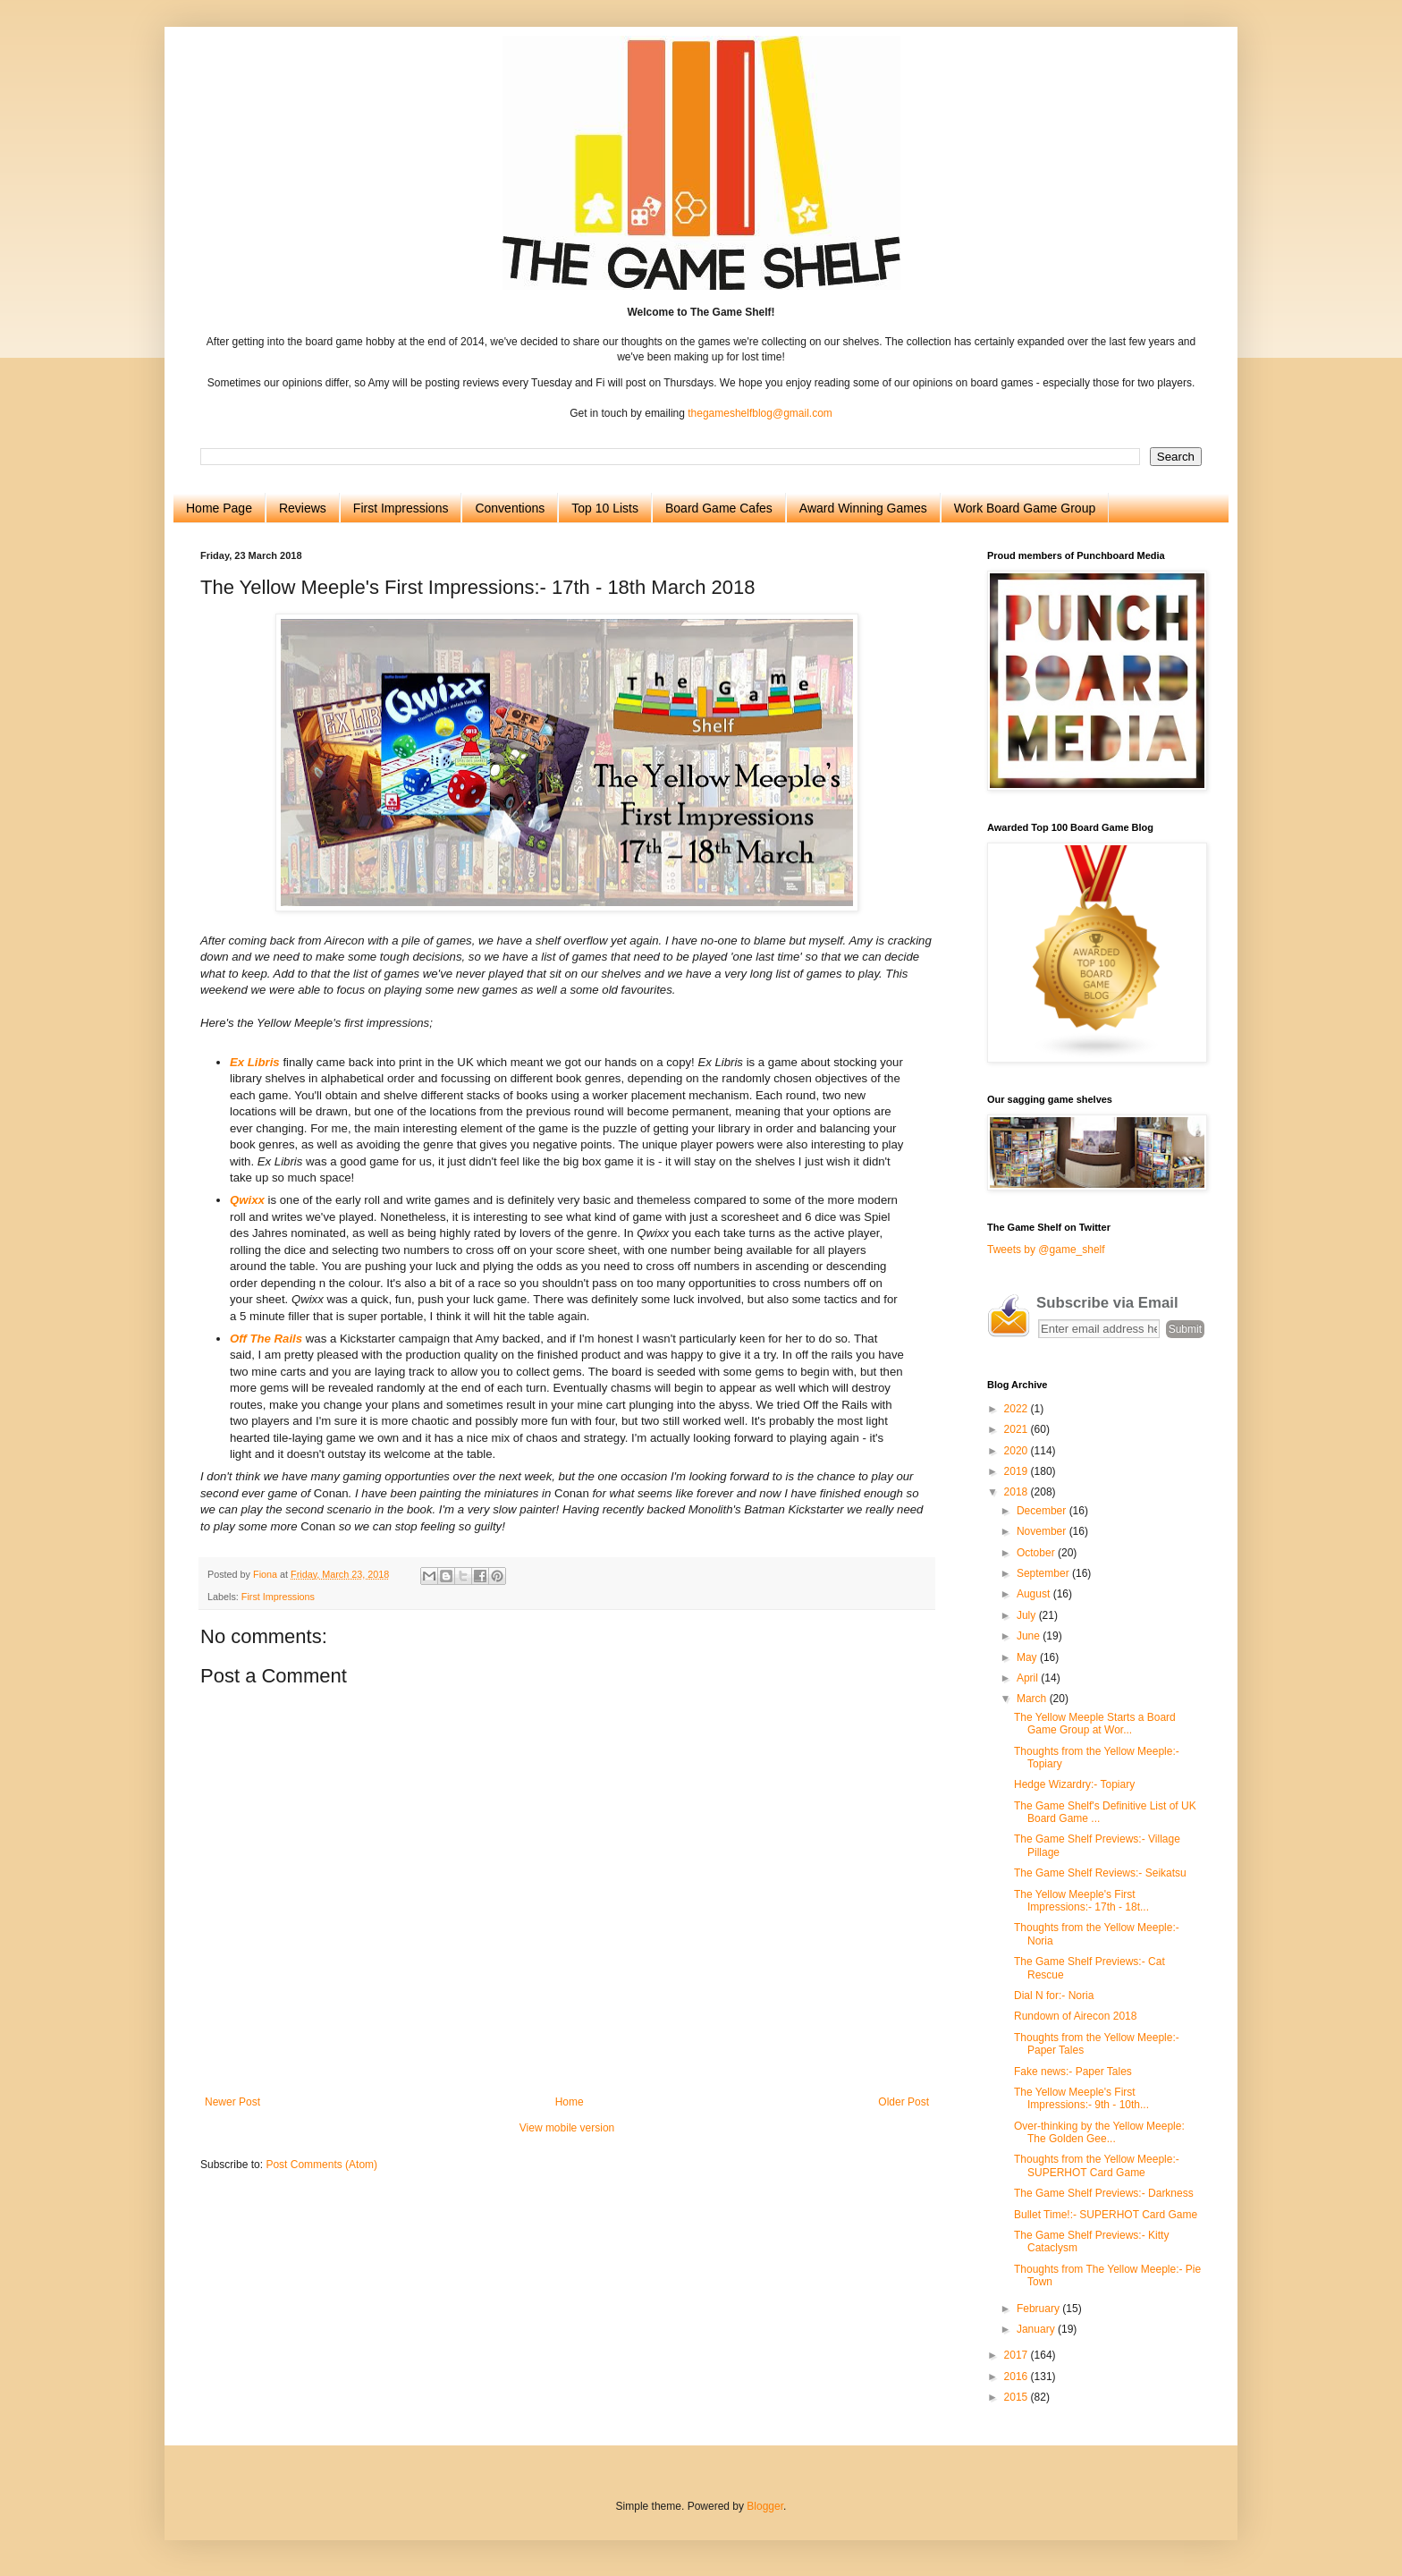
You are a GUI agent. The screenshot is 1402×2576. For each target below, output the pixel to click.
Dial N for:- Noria (1054, 1995)
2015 (1017, 2397)
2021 (1017, 1429)
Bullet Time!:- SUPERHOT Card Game (1105, 2214)
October (1037, 1552)
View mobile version (567, 2128)
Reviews (302, 508)
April (1029, 1678)
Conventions (510, 508)
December (1043, 1510)
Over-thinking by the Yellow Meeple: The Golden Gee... (1099, 2132)
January (1037, 2329)
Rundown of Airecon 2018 (1075, 2016)
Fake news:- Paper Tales (1073, 2071)
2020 (1017, 1451)
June (1030, 1636)
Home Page (219, 508)
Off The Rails (266, 1338)
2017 (1017, 2355)
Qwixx (247, 1200)
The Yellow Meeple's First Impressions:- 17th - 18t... (1081, 1900)
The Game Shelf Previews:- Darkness (1104, 2193)
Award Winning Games (863, 508)
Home (569, 2102)
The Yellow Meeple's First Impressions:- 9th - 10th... (1081, 2098)
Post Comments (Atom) (321, 2164)
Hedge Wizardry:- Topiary (1074, 1784)
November (1043, 1531)
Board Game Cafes (719, 508)
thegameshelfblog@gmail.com (760, 413)
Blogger (765, 2506)
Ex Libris (255, 1062)
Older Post (903, 2102)
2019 (1017, 1471)
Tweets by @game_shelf (1046, 1249)
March (1033, 1698)
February (1039, 2308)
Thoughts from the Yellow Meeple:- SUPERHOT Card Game (1096, 2165)
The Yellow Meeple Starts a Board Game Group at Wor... (1095, 1723)
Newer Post (232, 2102)
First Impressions (401, 508)
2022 (1017, 1408)
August (1035, 1594)
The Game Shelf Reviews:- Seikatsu (1100, 1873)
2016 (1017, 2376)
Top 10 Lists (604, 508)
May (1028, 1657)
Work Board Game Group (1024, 508)
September (1044, 1573)
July (1028, 1615)
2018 (1017, 1492)
